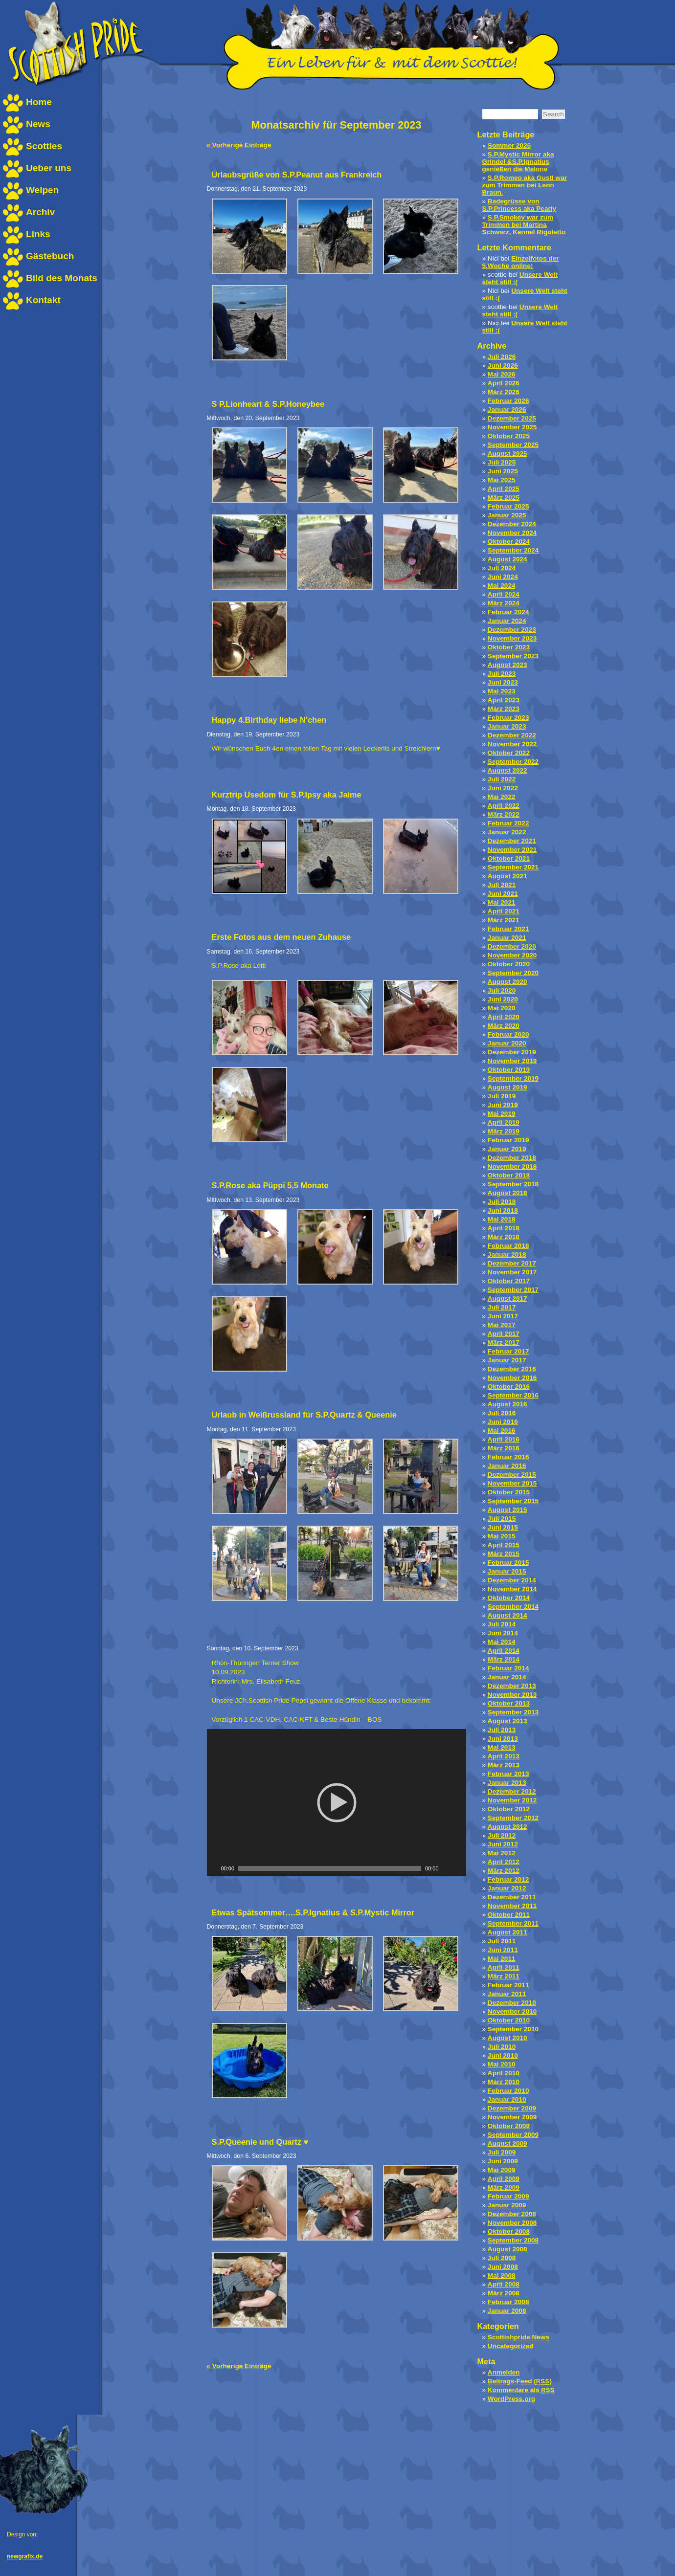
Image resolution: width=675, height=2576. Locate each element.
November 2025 (512, 427)
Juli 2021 (502, 884)
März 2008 (503, 2293)
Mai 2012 (502, 1853)
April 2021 (503, 911)
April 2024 (503, 594)
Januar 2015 (507, 1571)
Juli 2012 (502, 1835)
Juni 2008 (503, 2266)
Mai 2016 (502, 1430)
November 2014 (512, 1589)
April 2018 (503, 1228)
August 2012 (507, 1826)
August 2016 (507, 1404)
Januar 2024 (507, 620)
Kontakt (43, 300)
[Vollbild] (459, 1868)
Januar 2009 (507, 2205)
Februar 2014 (508, 1668)
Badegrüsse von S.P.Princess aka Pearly (519, 205)
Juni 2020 (503, 999)
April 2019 (503, 1122)
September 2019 (513, 1078)
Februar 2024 (508, 612)
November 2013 (512, 1694)
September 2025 (513, 444)
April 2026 (503, 383)
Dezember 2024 (512, 524)
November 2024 (512, 532)
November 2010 (512, 2011)
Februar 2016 (508, 1457)
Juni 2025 (503, 471)
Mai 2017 (502, 1325)
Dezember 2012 (512, 1791)
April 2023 (503, 700)
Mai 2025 (502, 480)
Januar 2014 (507, 1677)
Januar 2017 (507, 1360)
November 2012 (512, 1800)
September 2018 (513, 1184)
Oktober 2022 (509, 752)
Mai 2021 (502, 902)
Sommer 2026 (509, 145)
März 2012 (503, 1870)
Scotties (44, 146)
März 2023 (503, 708)
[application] (336, 1802)
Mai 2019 (502, 1113)
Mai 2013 (502, 1747)
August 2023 (507, 664)
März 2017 (503, 1342)
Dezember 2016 (512, 1369)
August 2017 (507, 1298)
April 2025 (503, 488)
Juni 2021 (503, 893)
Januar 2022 (507, 832)
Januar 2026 (507, 409)
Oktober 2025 (509, 436)
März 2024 (503, 603)
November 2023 (512, 638)
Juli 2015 (502, 1518)
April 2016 (503, 1439)
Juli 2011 (502, 1941)
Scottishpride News (518, 2337)
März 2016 (503, 1448)
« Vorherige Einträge (239, 145)
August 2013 (507, 1721)
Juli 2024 (502, 568)
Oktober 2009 (509, 2126)
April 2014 (503, 1650)
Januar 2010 (507, 2099)
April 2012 (503, 1861)
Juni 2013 (503, 1738)
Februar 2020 (508, 1034)
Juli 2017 (502, 1307)
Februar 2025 (508, 506)
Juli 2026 (502, 356)
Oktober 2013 (509, 1703)
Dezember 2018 (512, 1157)
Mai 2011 (502, 1958)
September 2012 (513, 1817)
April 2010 (503, 2073)
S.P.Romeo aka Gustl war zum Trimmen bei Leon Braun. (524, 185)
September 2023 (513, 656)
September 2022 (513, 761)
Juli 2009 (502, 2152)
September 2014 (513, 1606)
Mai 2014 (502, 1641)
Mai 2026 (502, 374)
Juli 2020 (502, 990)
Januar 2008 (507, 2310)
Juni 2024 (503, 576)
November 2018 (512, 1166)
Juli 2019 (502, 1096)
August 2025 (507, 453)
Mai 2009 (502, 2170)
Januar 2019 (507, 1149)
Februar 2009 (508, 2196)
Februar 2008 (508, 2302)
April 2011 (503, 1967)
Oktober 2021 (509, 858)
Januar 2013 (507, 1782)
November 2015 (512, 1483)
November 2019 (512, 1061)
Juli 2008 (502, 2258)
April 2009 (503, 2178)
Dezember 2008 (512, 2214)
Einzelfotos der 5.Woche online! (520, 262)
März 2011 (503, 1976)
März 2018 (503, 1237)
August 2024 (507, 559)
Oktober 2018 (509, 1175)
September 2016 (513, 1395)
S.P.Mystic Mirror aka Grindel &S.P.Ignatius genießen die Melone (518, 162)
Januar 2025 (507, 515)
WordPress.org (511, 2398)
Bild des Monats (61, 278)
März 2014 (503, 1659)
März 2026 (503, 392)
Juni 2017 (503, 1316)
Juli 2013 (502, 1729)
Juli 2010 (502, 2046)
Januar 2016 (507, 1465)
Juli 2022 (502, 779)
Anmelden (504, 2372)
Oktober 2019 (509, 1069)
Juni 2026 (503, 365)
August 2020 (507, 981)
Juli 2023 (502, 673)
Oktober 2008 (509, 2231)
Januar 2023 (507, 726)
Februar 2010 (508, 2090)
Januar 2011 (507, 1994)
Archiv (40, 212)
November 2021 (512, 849)
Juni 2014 (503, 1633)
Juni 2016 (503, 1421)
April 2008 (503, 2284)
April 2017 (503, 1333)
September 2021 (513, 867)
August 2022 (507, 770)
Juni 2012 (503, 1844)
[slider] (329, 1868)
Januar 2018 (507, 1254)
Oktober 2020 (509, 964)
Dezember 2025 (512, 418)
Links (38, 234)
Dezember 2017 (512, 1263)
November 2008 (512, 2222)
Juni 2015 (503, 1527)
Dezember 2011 (512, 1897)
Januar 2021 (507, 937)
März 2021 (503, 920)
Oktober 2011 (509, 1914)
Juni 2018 (503, 1210)
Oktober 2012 (509, 1809)
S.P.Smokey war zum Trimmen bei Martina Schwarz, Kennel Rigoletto (524, 225)
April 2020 (503, 1017)
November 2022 (512, 744)
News (38, 124)
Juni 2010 (503, 2055)
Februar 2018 (508, 1245)
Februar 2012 (508, 1879)
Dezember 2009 (512, 2108)
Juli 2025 (502, 462)
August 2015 (507, 1509)
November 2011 (512, 1906)
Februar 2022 (508, 823)
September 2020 (513, 973)
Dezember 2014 (512, 1580)
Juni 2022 (503, 788)
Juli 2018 (502, 1201)
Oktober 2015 (509, 1492)
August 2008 (507, 2249)
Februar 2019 (508, 1140)
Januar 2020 (507, 1043)
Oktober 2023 (509, 647)
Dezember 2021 (512, 840)
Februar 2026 (508, 400)
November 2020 (512, 955)
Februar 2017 (508, 1351)
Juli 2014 (502, 1624)
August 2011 (507, 1932)
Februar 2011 (508, 1985)
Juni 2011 (503, 1950)
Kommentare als (521, 2390)
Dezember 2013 (512, 1685)
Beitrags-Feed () (520, 2381)
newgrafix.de (25, 2556)
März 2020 (503, 1025)
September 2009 (513, 2134)
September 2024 (513, 550)
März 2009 (503, 2187)
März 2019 (503, 1131)
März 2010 (503, 2082)
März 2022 (503, 814)
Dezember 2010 (512, 2002)
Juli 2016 (502, 1413)
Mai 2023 (502, 691)
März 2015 (503, 1553)
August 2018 (507, 1193)
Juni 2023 (503, 682)
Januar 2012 (507, 1888)
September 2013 (513, 1712)
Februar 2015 (508, 1562)
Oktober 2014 (509, 1597)
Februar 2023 (508, 717)
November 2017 (512, 1272)
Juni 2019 (503, 1105)
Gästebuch (50, 256)
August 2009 (507, 2143)
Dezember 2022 (512, 735)
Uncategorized (511, 2346)
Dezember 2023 (512, 629)
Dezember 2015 (512, 1474)
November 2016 (512, 1377)
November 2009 (512, 2117)
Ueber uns (48, 168)
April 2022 (503, 805)
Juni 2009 (503, 2161)
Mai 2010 (502, 2064)
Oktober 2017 (509, 1281)
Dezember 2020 (512, 946)
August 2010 (507, 2038)
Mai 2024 (502, 585)
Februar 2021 (508, 929)
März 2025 (503, 497)
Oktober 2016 (509, 1386)
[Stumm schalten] (446, 1868)
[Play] (213, 1868)
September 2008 (513, 2240)
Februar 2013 (508, 1773)
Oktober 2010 (509, 2020)
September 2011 (513, 1923)
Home (39, 102)
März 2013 (503, 1765)
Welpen (42, 190)
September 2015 (513, 1501)
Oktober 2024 (509, 541)
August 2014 (507, 1615)
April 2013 (503, 1756)
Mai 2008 (502, 2275)
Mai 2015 (502, 1536)
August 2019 (507, 1087)
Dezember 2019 (512, 1052)
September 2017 (513, 1289)
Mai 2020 (502, 1008)
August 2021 (507, 876)
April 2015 (503, 1545)
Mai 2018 (502, 1219)
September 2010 (513, 2029)
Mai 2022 (502, 796)
